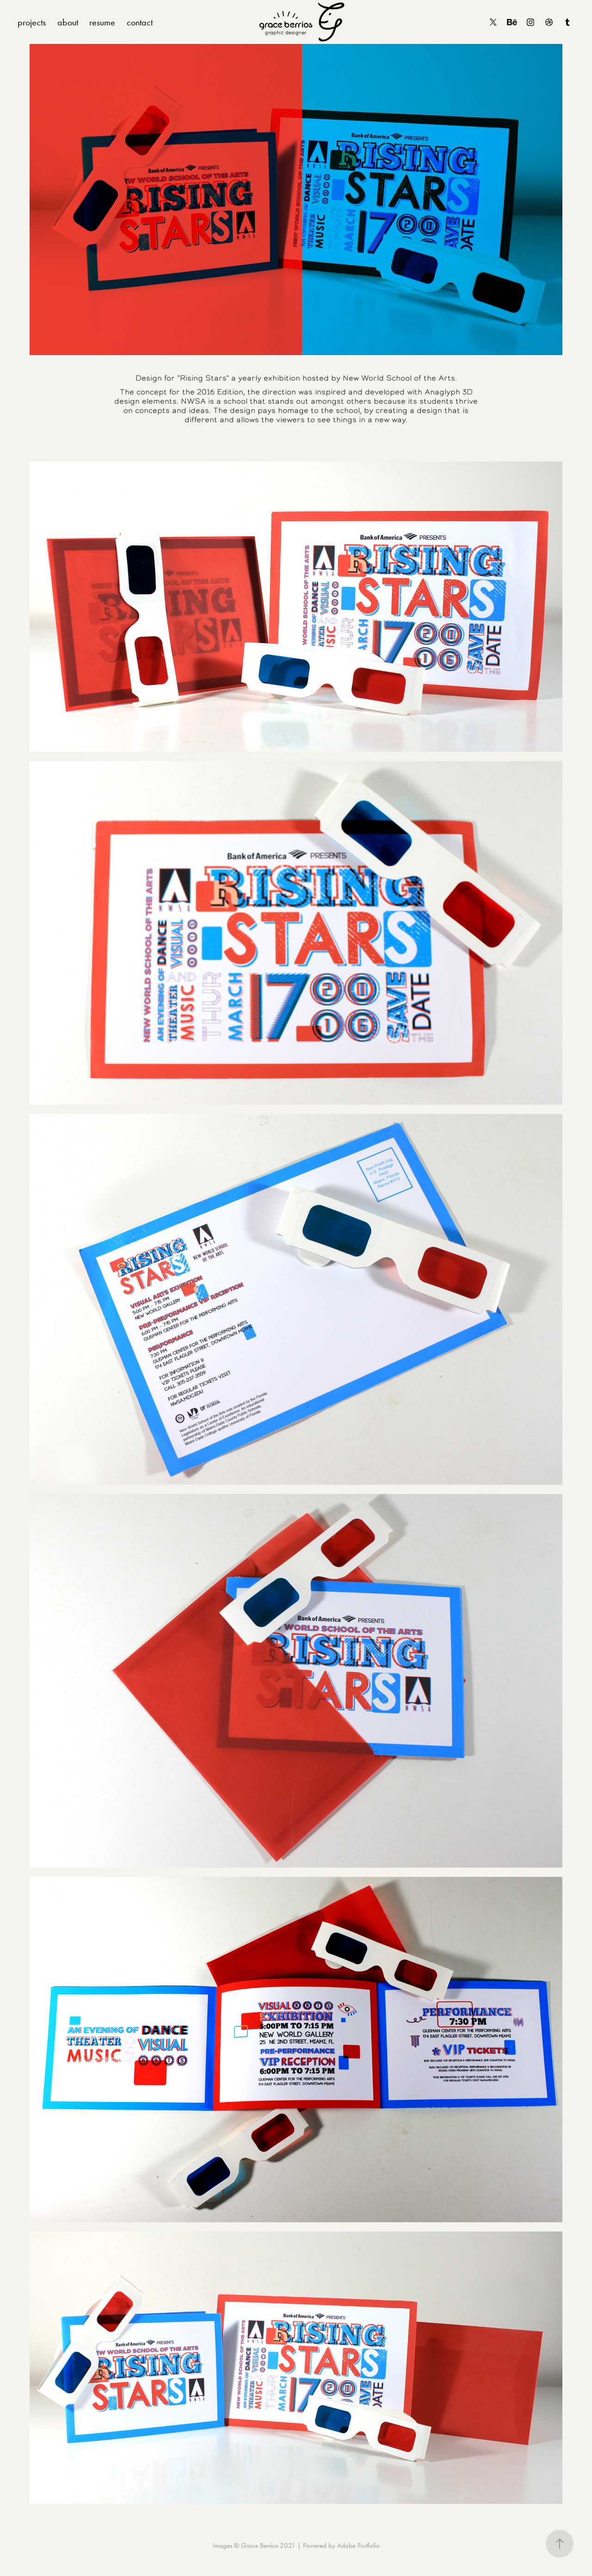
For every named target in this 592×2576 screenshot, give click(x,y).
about (67, 22)
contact (140, 22)
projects (32, 22)
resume (102, 22)
